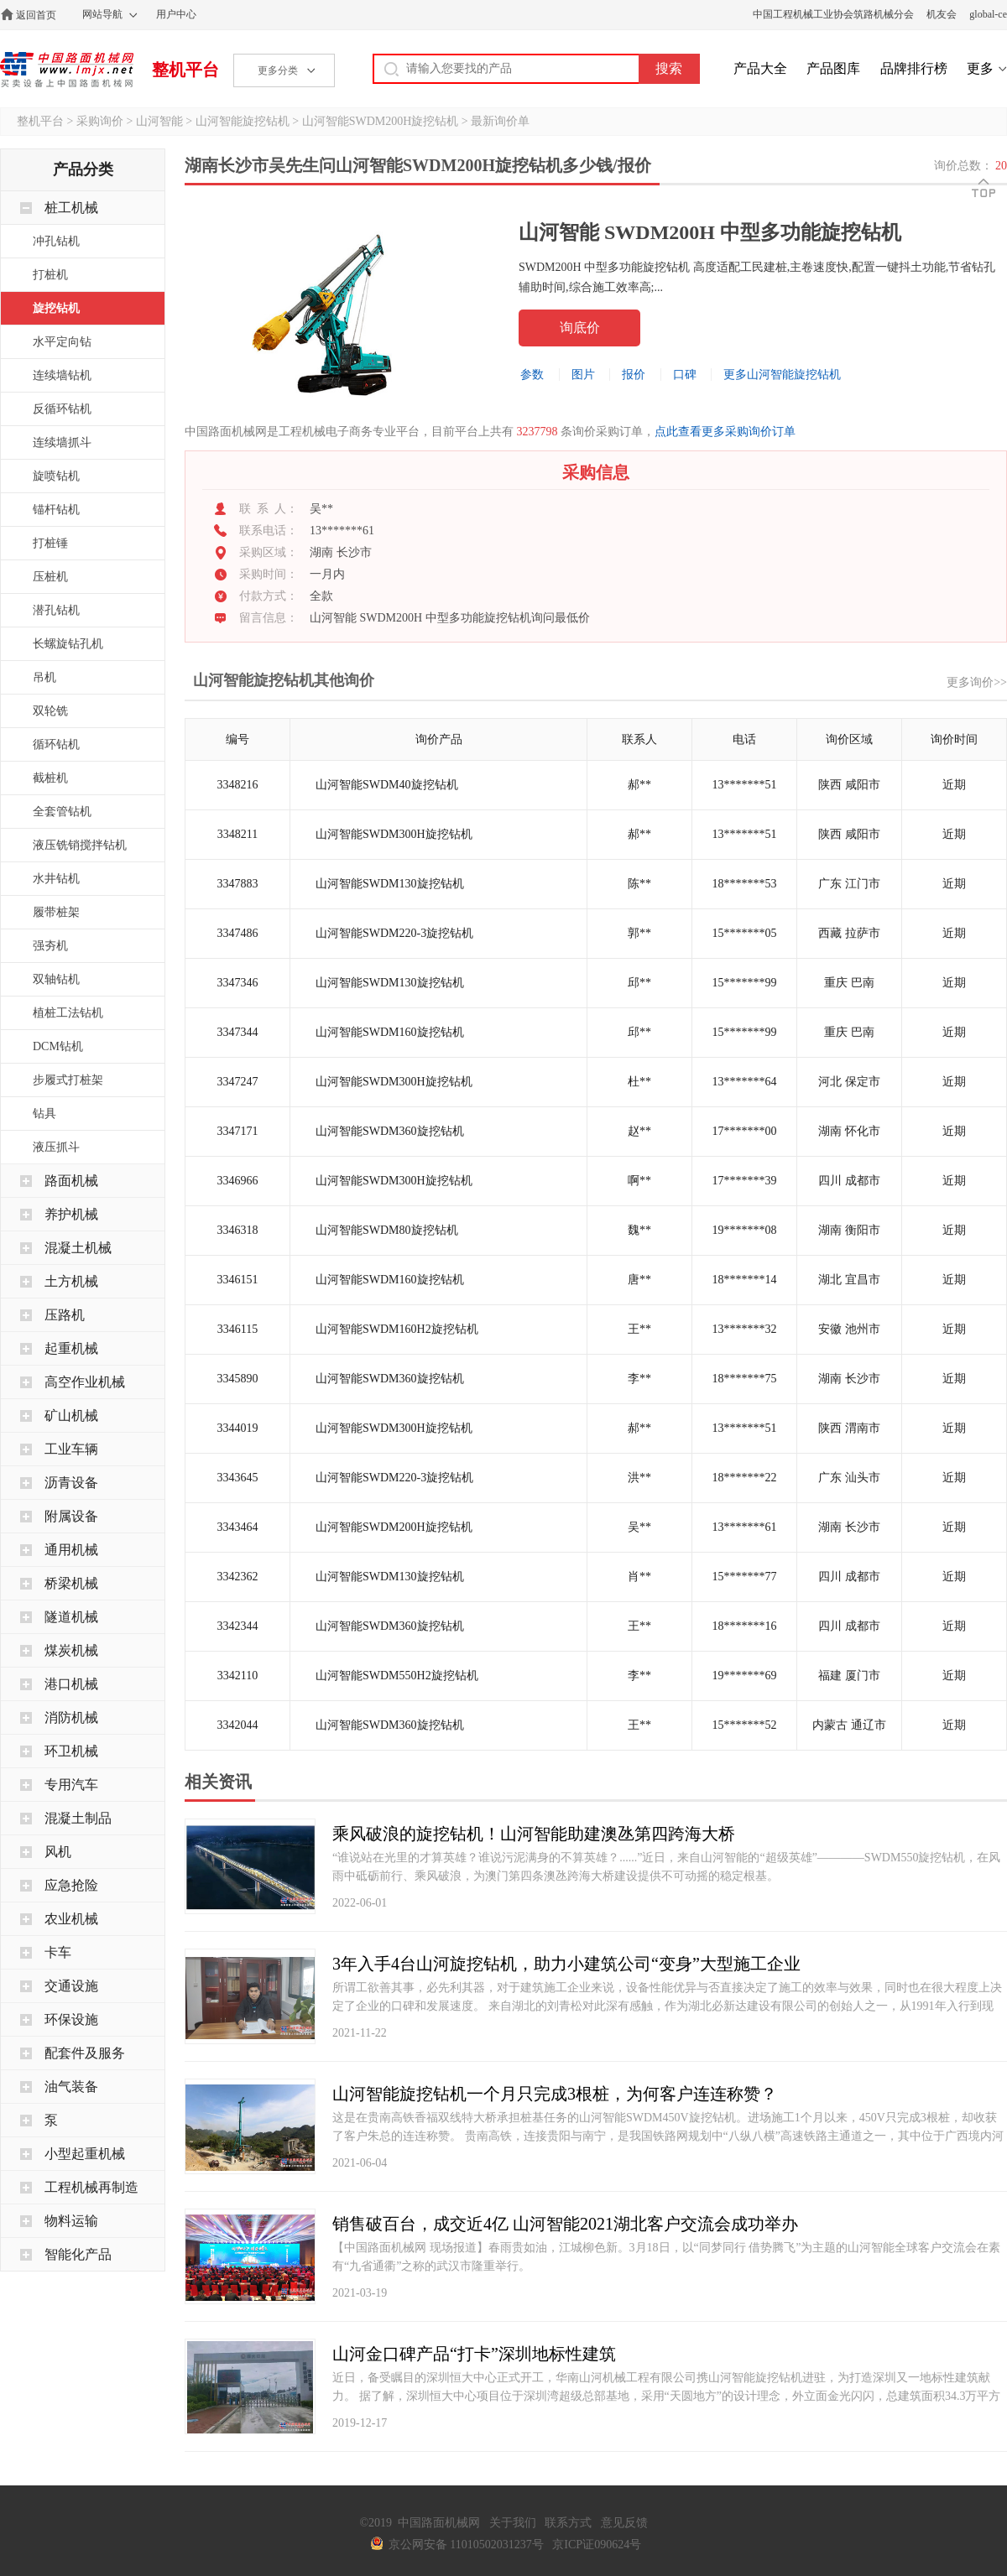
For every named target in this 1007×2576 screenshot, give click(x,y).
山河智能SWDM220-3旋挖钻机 (394, 933)
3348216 (237, 784)
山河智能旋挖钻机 (243, 121)
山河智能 (159, 121)
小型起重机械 (84, 2154)
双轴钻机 (56, 979)
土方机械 (71, 1281)
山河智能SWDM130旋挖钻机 (390, 883)
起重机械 (71, 1348)
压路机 (64, 1315)
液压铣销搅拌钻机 (80, 845)
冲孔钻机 (56, 241)
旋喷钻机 (56, 476)
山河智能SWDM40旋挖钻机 (387, 784)
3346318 (237, 1230)
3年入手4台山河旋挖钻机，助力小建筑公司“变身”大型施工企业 (566, 1963)
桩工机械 (71, 207)
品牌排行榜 (913, 68)
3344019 (237, 1428)
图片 (583, 374)
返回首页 (36, 15)
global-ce (988, 14)
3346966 (237, 1180)
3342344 (237, 1626)
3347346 (237, 982)
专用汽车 (71, 1784)
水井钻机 (56, 878)
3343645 (237, 1477)
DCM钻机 (58, 1046)
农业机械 (71, 1919)
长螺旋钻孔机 (68, 643)
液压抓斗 (56, 1147)
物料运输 (71, 2221)
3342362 (237, 1576)
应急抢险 (71, 1885)
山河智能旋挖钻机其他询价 (283, 680)
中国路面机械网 (66, 69)
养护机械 (71, 1214)
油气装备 (71, 2086)
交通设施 (71, 1986)
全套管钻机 (62, 811)
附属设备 (71, 1516)
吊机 (44, 677)
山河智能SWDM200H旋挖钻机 (380, 121)
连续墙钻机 (62, 375)
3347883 (237, 883)
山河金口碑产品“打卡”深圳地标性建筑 (474, 2353)
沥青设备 (71, 1482)
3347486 (237, 933)
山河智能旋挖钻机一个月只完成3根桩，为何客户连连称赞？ (554, 2093)
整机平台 (185, 69)
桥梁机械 (71, 1583)
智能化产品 (78, 2254)
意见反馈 (624, 2522)
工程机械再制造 (91, 2187)
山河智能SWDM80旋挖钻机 (387, 1230)
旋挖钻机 (56, 308)
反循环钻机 (62, 409)
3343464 (237, 1527)
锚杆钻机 (56, 509)
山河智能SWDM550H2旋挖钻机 (397, 1675)
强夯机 (50, 945)
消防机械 (71, 1717)
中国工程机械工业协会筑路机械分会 (833, 14)
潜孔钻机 (56, 610)
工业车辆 (71, 1449)
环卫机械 (71, 1751)
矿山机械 (71, 1415)
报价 (633, 374)
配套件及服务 (84, 2053)
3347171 (237, 1131)
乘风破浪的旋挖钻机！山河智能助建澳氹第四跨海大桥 (533, 1833)
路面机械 (71, 1181)
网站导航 (102, 14)
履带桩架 (56, 912)
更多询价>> (977, 682)
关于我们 (512, 2522)
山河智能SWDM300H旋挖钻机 (394, 834)
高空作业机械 (84, 1382)
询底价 (580, 327)
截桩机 (50, 778)
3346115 (237, 1329)
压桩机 (50, 576)
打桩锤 (50, 543)
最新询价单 (500, 121)
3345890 (237, 1378)
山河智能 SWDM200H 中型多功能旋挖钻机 (710, 232)
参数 (532, 374)
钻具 (44, 1113)
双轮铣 (50, 711)
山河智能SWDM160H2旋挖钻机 (397, 1329)
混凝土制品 (78, 1818)
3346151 (237, 1279)
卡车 (57, 1952)
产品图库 (833, 68)
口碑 (685, 374)
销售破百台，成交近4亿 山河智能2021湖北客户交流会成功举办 (565, 2223)
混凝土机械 (78, 1248)
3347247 (237, 1081)
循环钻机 (56, 744)
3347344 (237, 1032)
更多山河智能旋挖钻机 (782, 374)
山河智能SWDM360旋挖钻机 (390, 1131)
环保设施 (71, 2019)
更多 (980, 68)
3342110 (237, 1675)
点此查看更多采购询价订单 (725, 431)
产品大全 (760, 68)
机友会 (941, 14)
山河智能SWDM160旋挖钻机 (390, 1032)
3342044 (237, 1725)
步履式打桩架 (68, 1080)
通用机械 (71, 1550)
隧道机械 (71, 1617)
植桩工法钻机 (68, 1013)
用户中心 (176, 14)
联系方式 (568, 2522)
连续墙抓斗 (62, 442)
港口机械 (71, 1684)
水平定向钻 (62, 342)
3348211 (237, 834)
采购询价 (99, 121)
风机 (57, 1852)
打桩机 (50, 274)
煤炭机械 (71, 1650)
